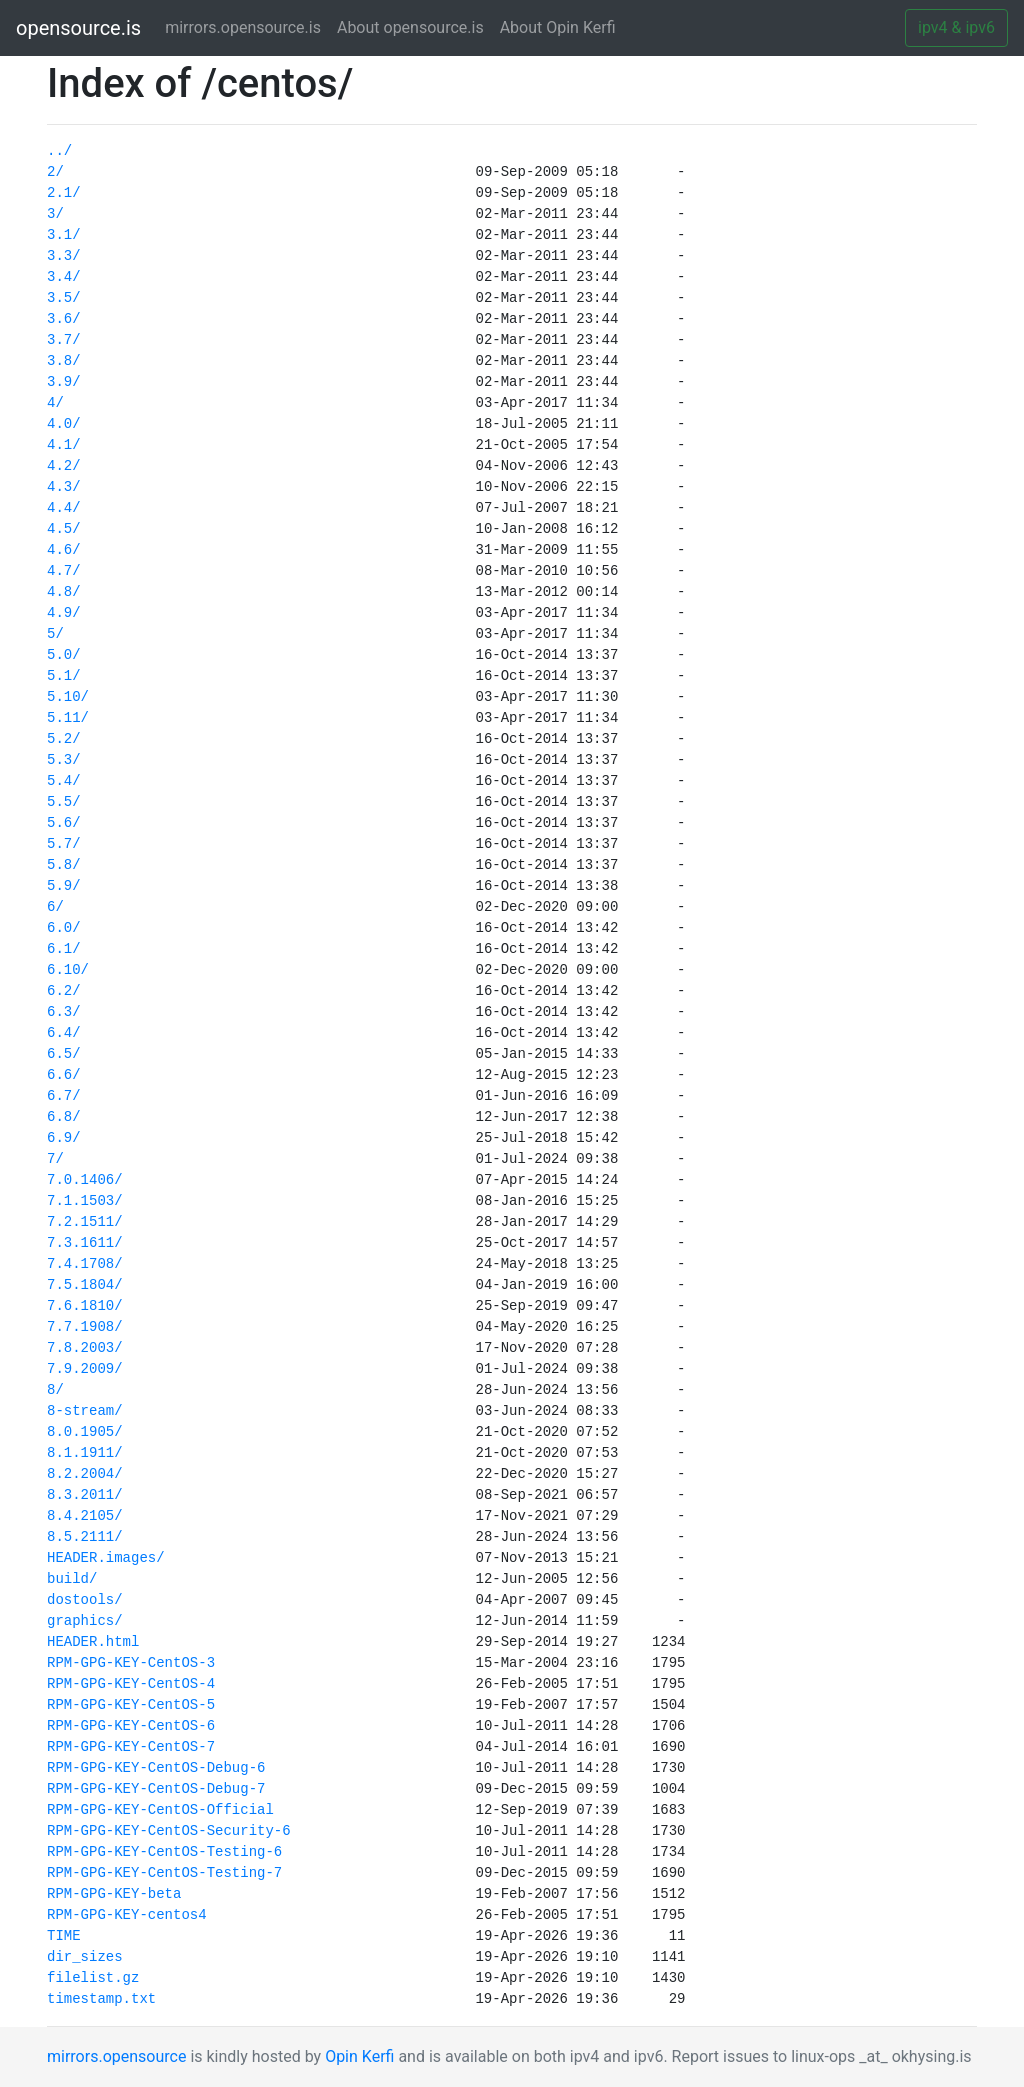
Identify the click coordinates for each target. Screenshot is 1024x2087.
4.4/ (64, 508)
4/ (55, 403)
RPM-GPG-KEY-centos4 (127, 1915)
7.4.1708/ (85, 1264)
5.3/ (64, 760)
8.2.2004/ (85, 1474)
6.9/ (64, 1138)
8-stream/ (85, 1411)
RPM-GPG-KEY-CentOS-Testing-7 (164, 1873)
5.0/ (64, 655)
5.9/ (64, 886)
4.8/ (64, 592)
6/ (55, 907)
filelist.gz (93, 1978)
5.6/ (64, 823)
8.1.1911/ (85, 1453)
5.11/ (68, 718)
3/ (55, 214)
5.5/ (64, 802)
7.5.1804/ (85, 1285)
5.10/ (68, 697)
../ (59, 151)
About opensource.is (410, 27)
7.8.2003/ (85, 1348)
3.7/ (64, 340)
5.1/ (64, 676)
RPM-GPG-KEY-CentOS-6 (131, 1726)
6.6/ (64, 1075)
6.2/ (64, 991)
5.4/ (64, 781)
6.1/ (64, 949)
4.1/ (64, 445)
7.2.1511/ (85, 1222)
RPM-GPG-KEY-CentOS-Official (160, 1810)
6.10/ (68, 970)
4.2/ (64, 466)
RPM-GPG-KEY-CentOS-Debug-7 (156, 1789)
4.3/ (64, 487)
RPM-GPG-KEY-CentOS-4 (131, 1684)
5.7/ (64, 844)
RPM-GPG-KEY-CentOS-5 (131, 1705)
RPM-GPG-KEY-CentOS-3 (131, 1663)
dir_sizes (85, 1957)
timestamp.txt (101, 1999)
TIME (64, 1936)
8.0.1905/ (85, 1432)
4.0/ (64, 424)
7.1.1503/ (85, 1201)
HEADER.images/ (106, 1558)
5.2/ (64, 739)
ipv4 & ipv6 (956, 27)
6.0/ (64, 928)
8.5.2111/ (85, 1537)
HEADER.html (93, 1642)
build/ (72, 1579)
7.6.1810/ (85, 1306)
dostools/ (85, 1600)
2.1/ (64, 193)
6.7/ (64, 1096)
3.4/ (64, 277)
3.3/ (64, 256)
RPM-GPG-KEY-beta (114, 1894)
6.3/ (64, 1012)
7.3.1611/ (85, 1243)
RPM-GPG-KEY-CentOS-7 (131, 1747)
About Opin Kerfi (558, 27)
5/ (55, 634)
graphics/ (85, 1621)
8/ (55, 1390)
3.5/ (64, 298)
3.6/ (64, 319)
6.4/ (64, 1033)
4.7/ (64, 571)
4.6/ (64, 550)
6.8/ (64, 1117)
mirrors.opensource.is (247, 26)
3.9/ (64, 382)
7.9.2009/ (85, 1369)
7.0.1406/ (85, 1180)
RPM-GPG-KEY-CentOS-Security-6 (169, 1831)
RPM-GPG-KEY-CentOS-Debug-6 (156, 1768)
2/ (55, 172)
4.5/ (64, 529)
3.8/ (64, 361)
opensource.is (78, 28)
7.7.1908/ (85, 1327)
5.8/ (64, 865)
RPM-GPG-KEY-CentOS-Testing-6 (164, 1852)
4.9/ (64, 613)
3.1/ (64, 235)
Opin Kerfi (359, 2056)
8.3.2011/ (85, 1495)
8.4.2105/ (85, 1516)
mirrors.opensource (116, 2056)
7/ (55, 1159)
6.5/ (64, 1054)
